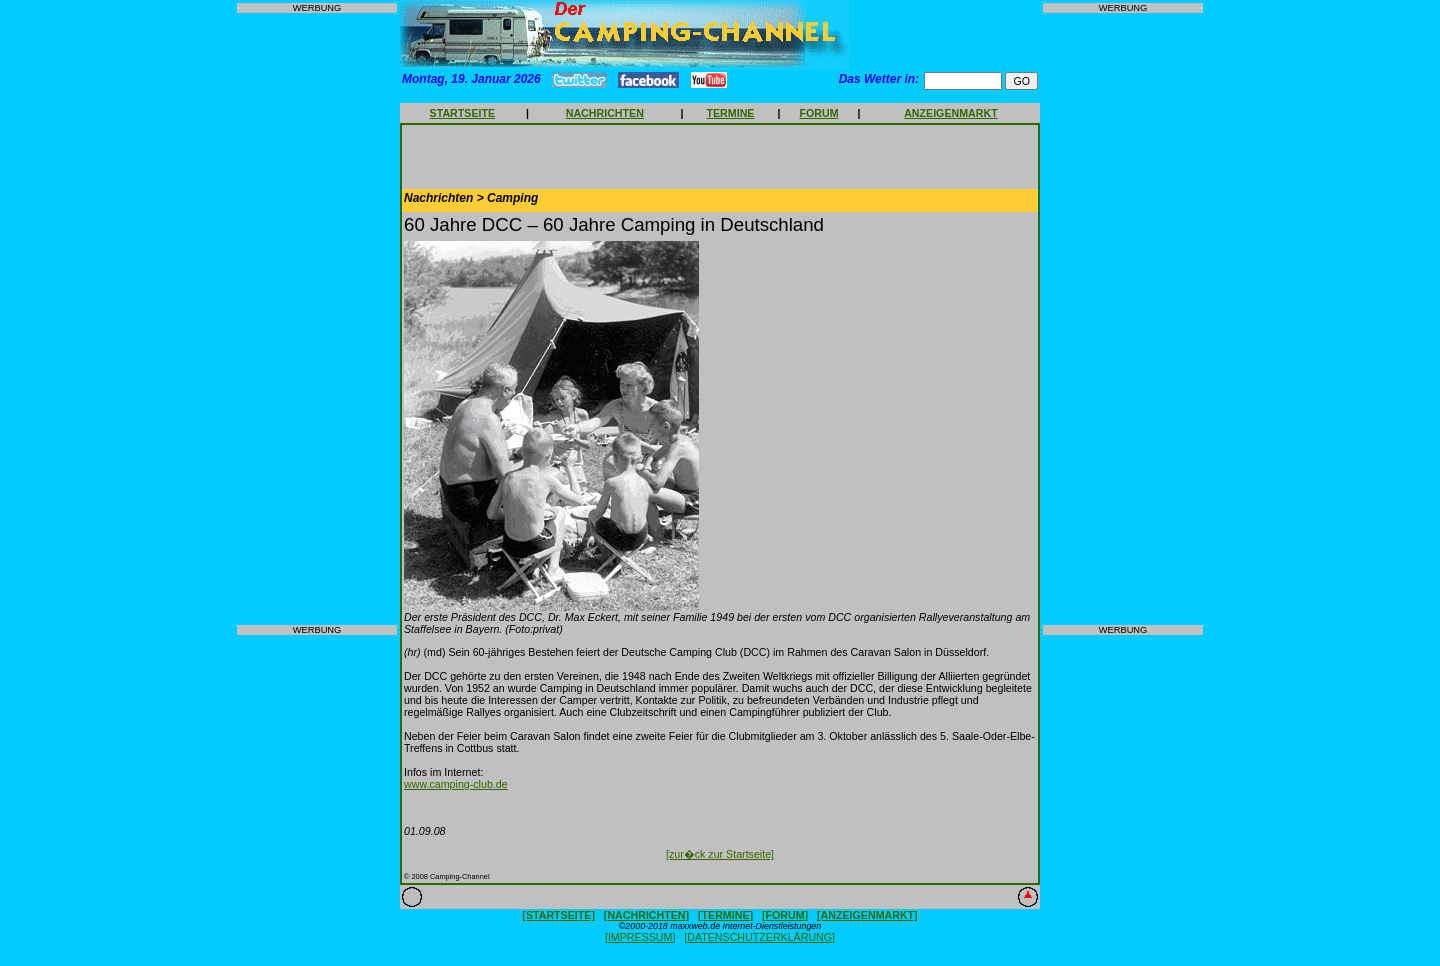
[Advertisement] (317, 319)
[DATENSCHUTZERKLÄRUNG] (759, 937)
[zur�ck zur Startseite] (720, 854)
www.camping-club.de (456, 784)
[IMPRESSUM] (640, 937)
